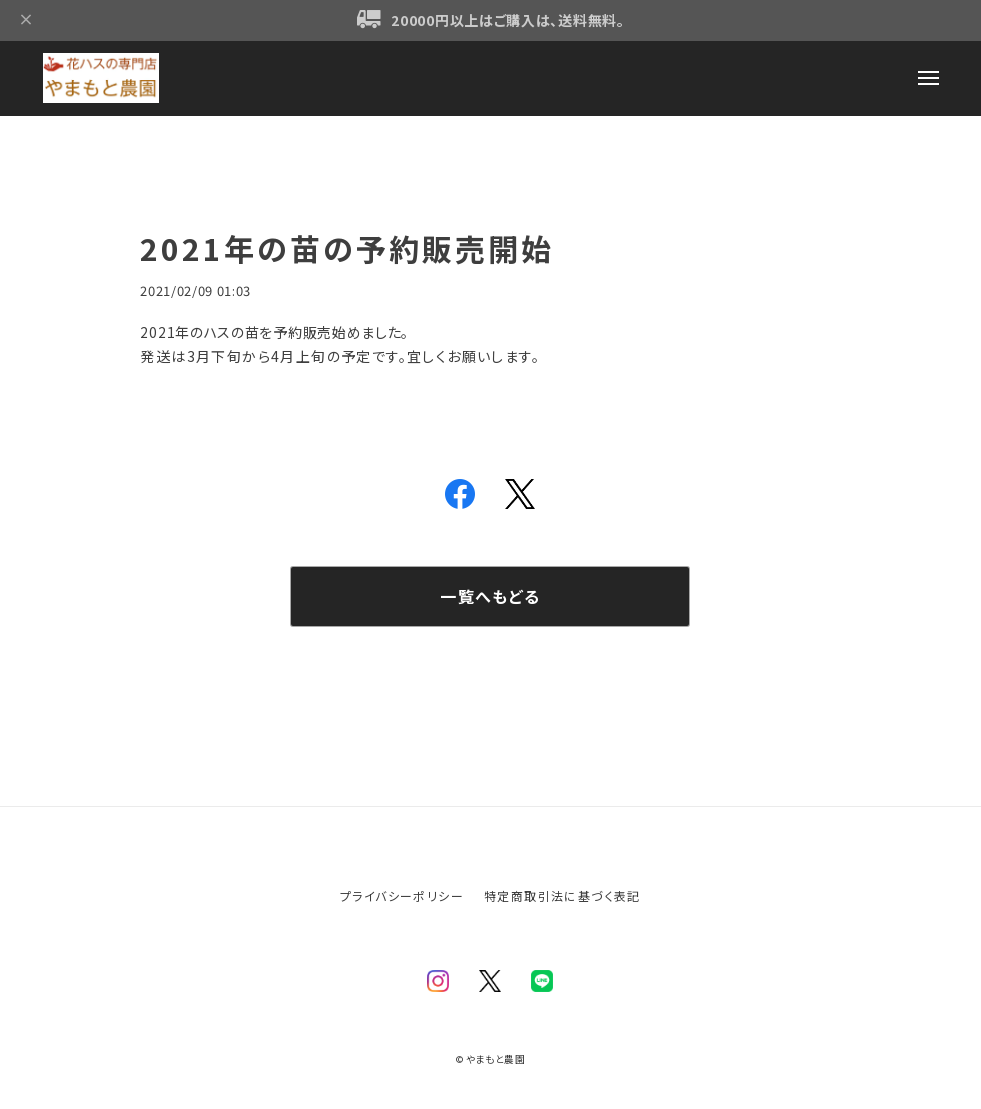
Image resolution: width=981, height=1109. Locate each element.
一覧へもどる (490, 596)
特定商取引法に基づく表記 (562, 895)
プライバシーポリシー (402, 895)
